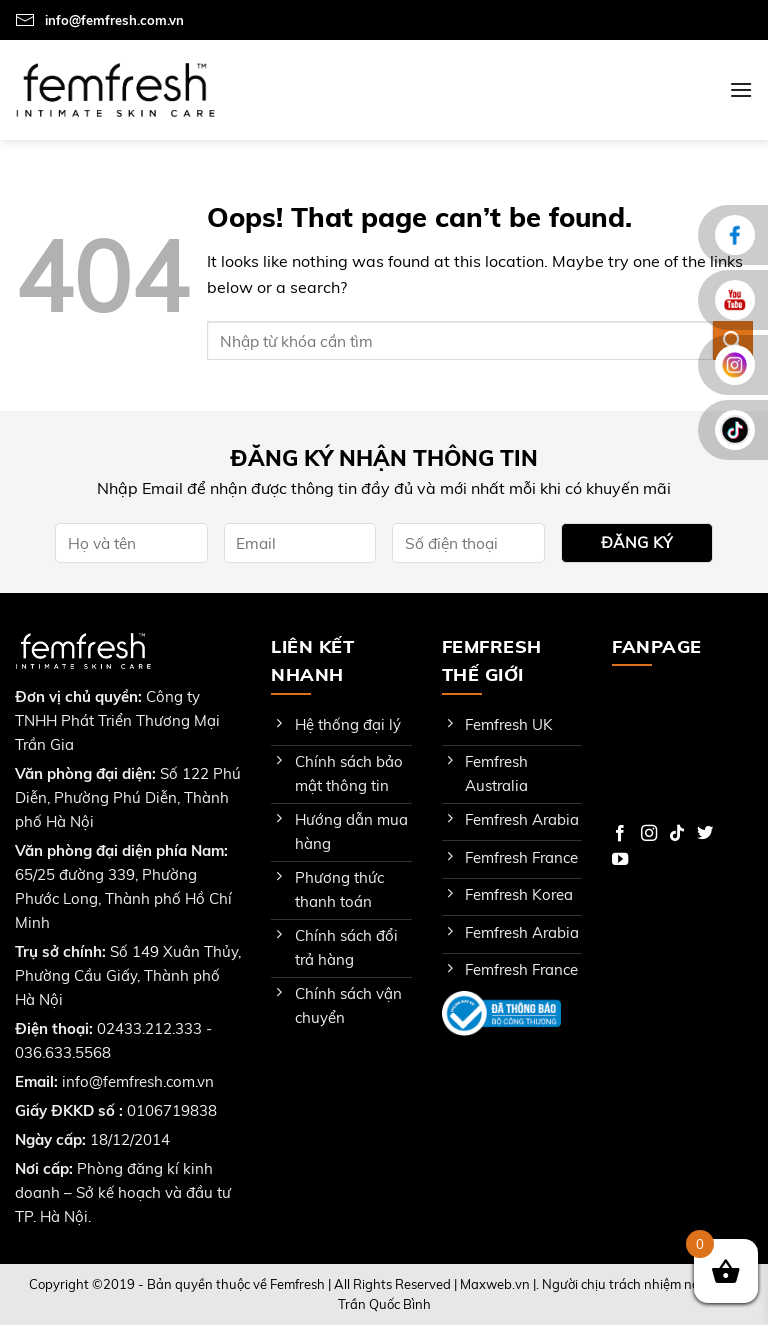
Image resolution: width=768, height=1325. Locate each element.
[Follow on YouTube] (620, 860)
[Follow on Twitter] (705, 834)
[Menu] (741, 89)
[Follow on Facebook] (620, 834)
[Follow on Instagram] (649, 834)
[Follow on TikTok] (677, 834)
